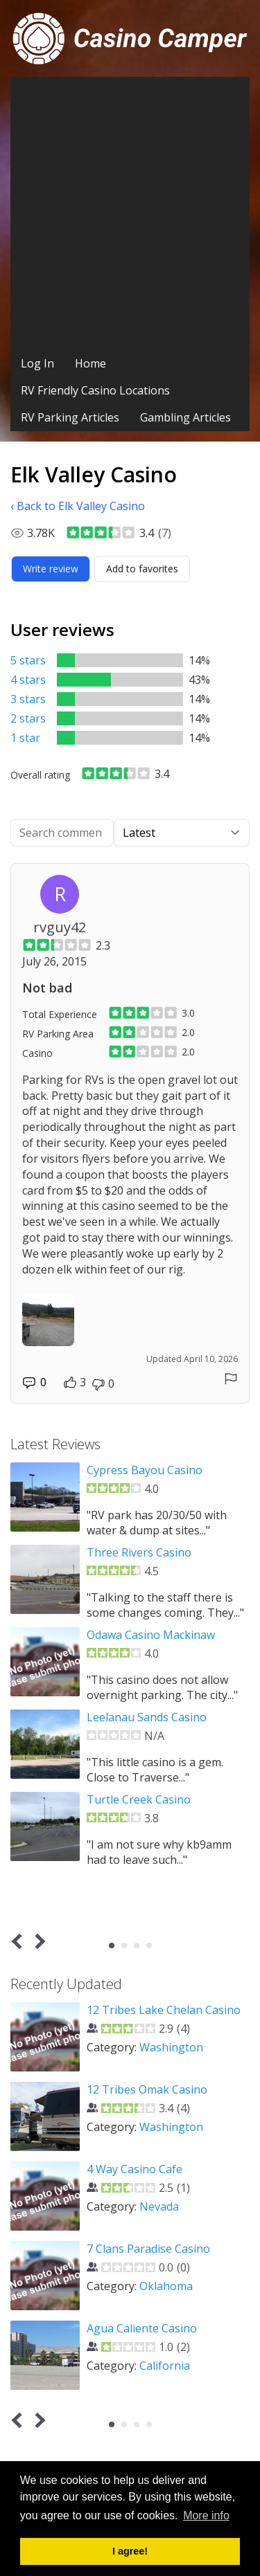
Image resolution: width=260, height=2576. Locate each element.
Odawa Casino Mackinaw (151, 1634)
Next (38, 1941)
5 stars (28, 660)
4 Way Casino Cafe (134, 2169)
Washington (171, 2047)
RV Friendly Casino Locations (95, 390)
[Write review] (50, 568)
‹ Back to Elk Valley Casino (77, 506)
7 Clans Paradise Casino (148, 2248)
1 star (25, 737)
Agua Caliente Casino (142, 2328)
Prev (20, 1941)
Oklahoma (166, 2286)
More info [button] (206, 2515)
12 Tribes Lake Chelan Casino (164, 2009)
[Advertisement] (130, 213)
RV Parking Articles (70, 417)
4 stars (28, 679)
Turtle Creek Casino (139, 1799)
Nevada (159, 2206)
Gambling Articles (185, 417)
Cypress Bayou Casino (144, 1470)
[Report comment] (231, 1379)
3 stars (28, 699)
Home (90, 363)
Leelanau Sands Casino (147, 1717)
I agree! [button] (130, 2551)
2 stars (28, 718)
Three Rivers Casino (139, 1552)
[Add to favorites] (142, 568)
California (164, 2365)
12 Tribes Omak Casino (147, 2089)
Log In (37, 363)
